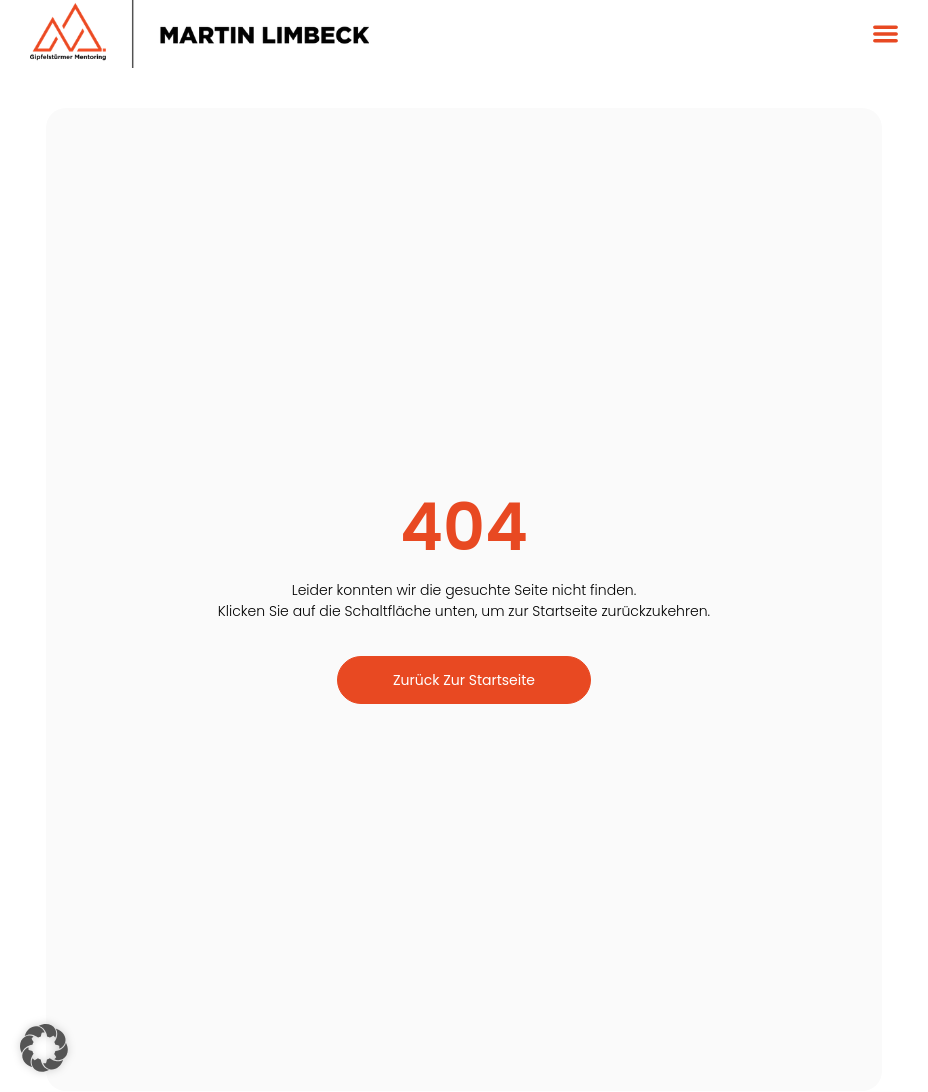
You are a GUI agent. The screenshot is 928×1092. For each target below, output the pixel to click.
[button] (885, 34)
